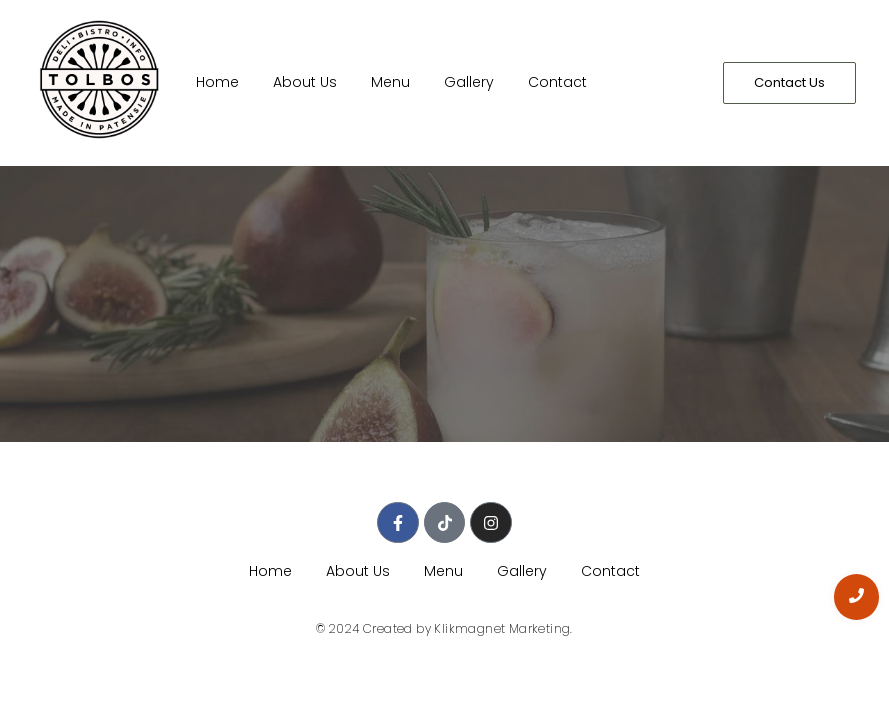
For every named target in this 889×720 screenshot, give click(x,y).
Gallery (469, 82)
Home (217, 82)
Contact (557, 82)
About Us (305, 82)
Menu (390, 82)
